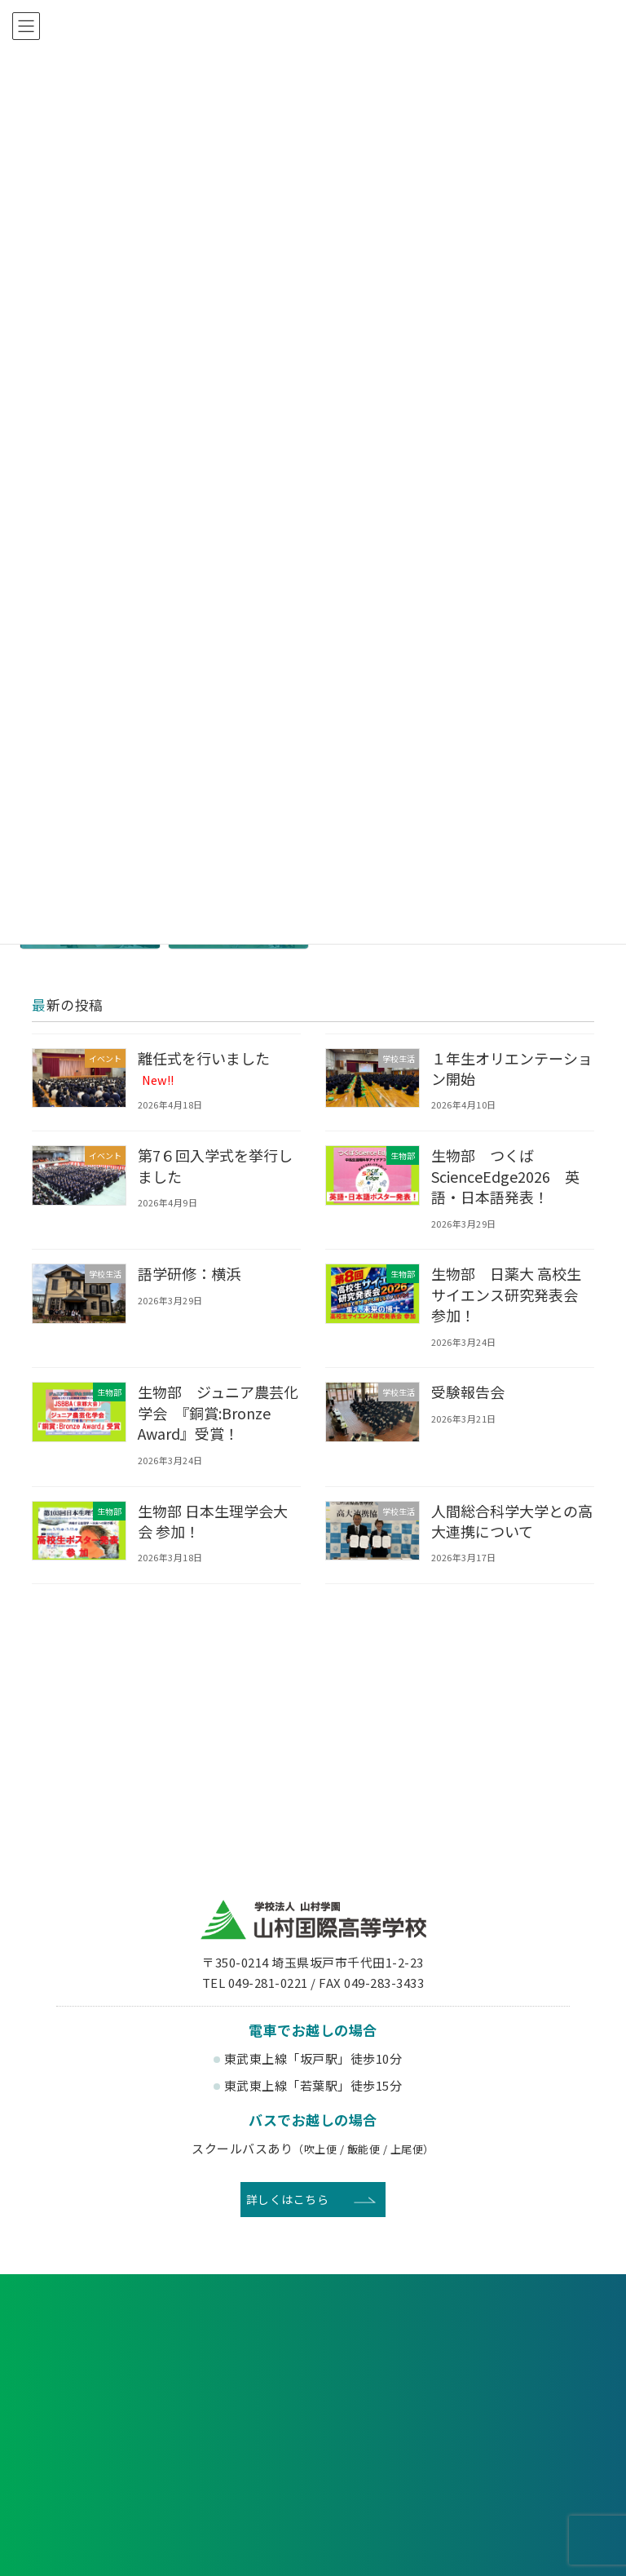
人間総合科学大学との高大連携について (506, 1521)
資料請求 (313, 2335)
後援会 (100, 2450)
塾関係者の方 (527, 2396)
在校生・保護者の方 (242, 2396)
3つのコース (442, 2546)
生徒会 (241, 2546)
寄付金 (384, 2450)
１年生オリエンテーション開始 (506, 1068)
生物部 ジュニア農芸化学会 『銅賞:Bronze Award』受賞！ (214, 1412)
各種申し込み (121, 2335)
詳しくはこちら (287, 2199)
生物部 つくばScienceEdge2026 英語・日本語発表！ (509, 1175)
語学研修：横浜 (191, 1273)
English (526, 2450)
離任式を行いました (206, 1067)
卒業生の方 (385, 2396)
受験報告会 (469, 1391)
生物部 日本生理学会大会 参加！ (215, 1521)
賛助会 (242, 2450)
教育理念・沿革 (77, 2546)
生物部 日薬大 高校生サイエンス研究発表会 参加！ (514, 1294)
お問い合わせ (504, 2335)
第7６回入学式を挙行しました (218, 1165)
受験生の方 (99, 2396)
